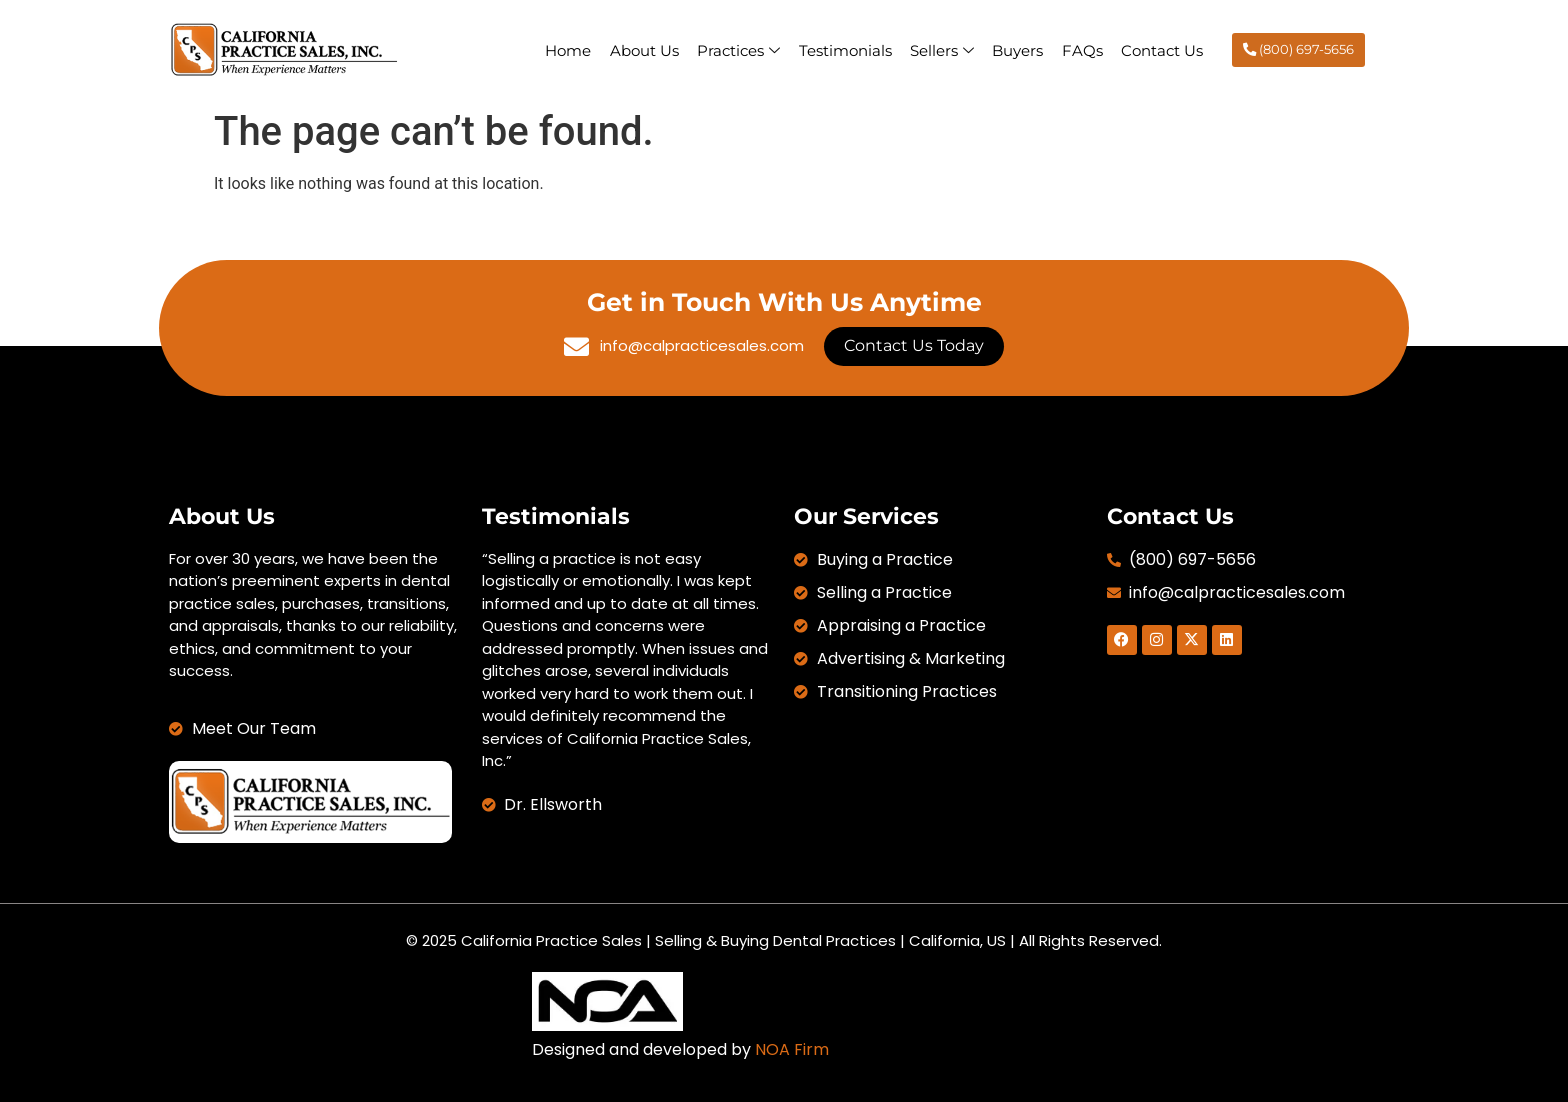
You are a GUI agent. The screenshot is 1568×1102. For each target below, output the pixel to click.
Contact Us (1161, 49)
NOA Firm (792, 1049)
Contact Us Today (914, 345)
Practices (729, 49)
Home (556, 49)
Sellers (936, 49)
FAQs (1079, 49)
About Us (633, 49)
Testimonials (837, 49)
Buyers (1013, 49)
